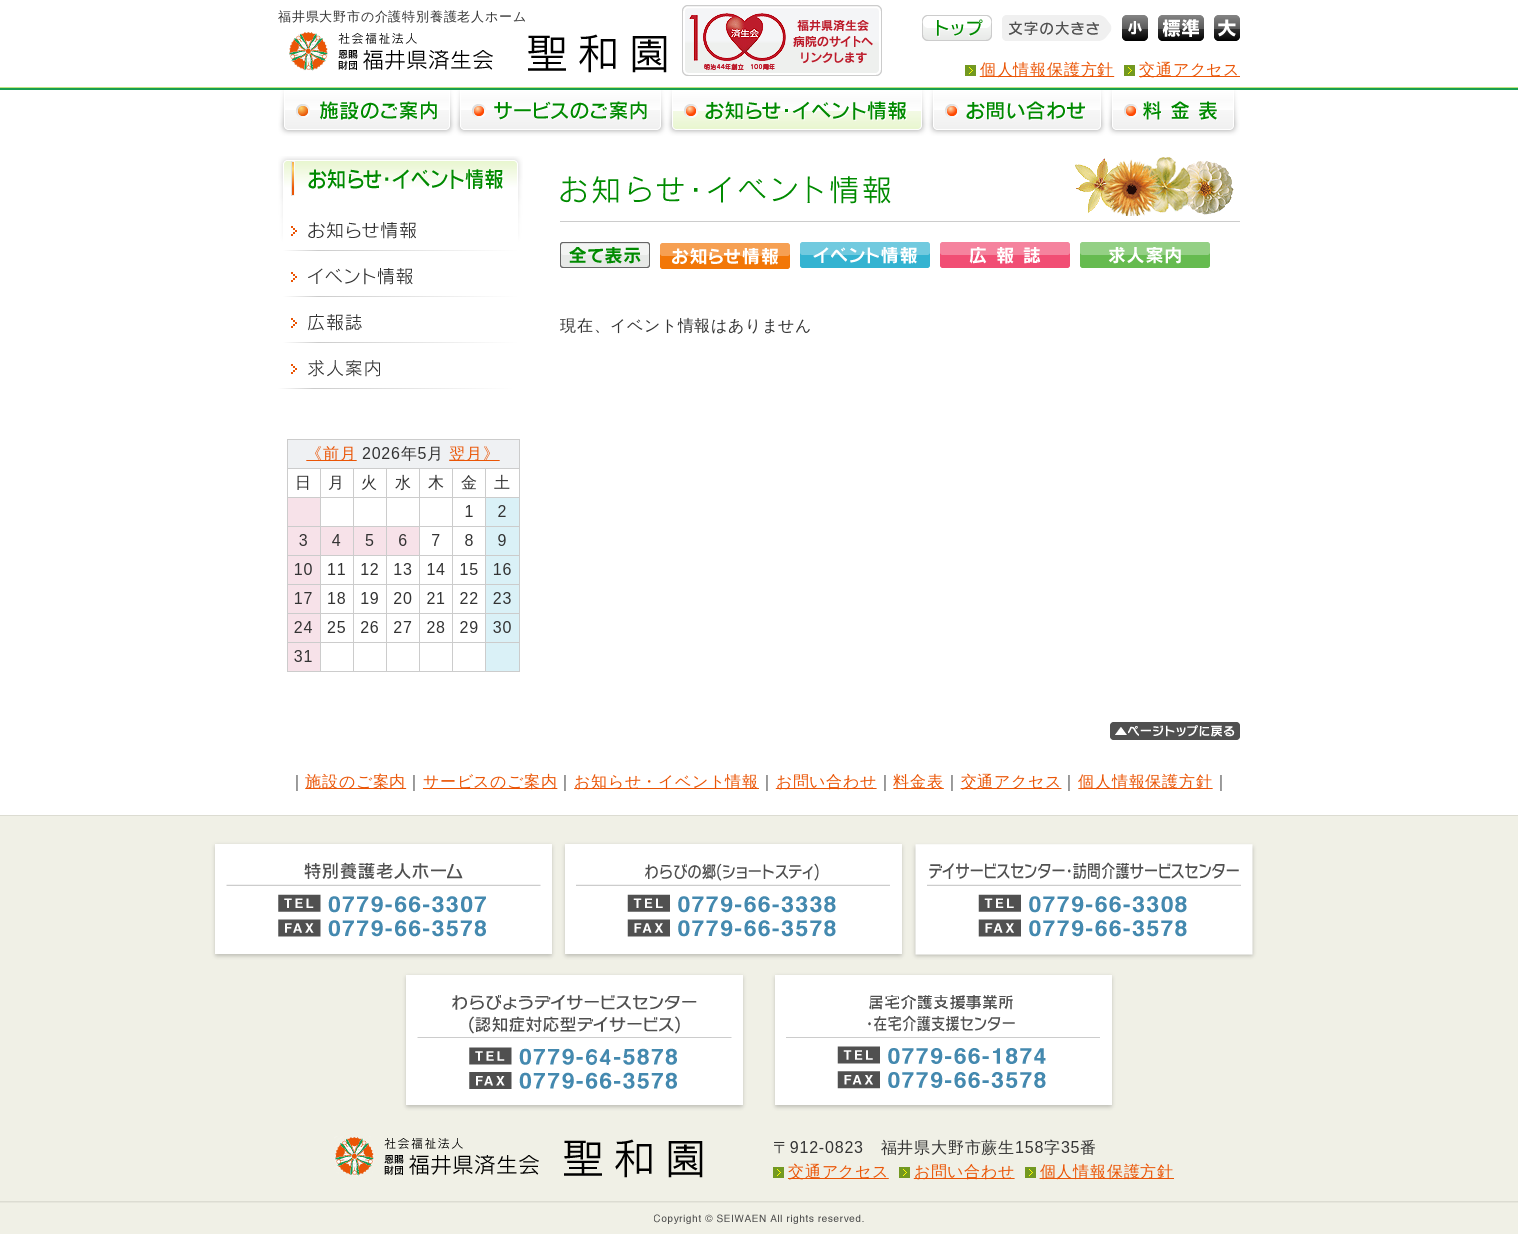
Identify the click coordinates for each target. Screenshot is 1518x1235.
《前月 (331, 453)
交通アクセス (1189, 69)
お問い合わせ (826, 781)
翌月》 (474, 453)
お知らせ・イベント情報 (666, 781)
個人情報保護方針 (1047, 69)
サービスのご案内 (490, 781)
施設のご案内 (355, 781)
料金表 (918, 781)
